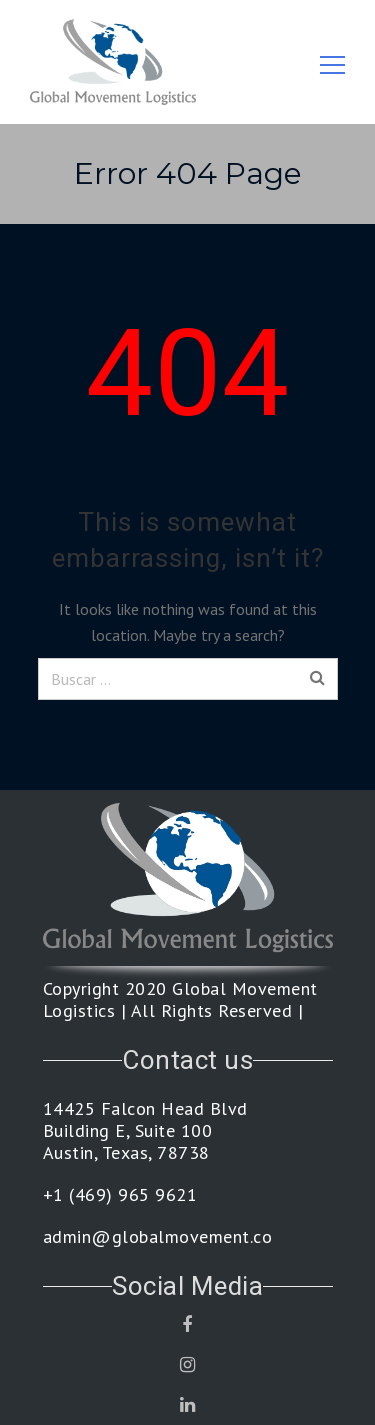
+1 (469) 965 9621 (120, 1195)
